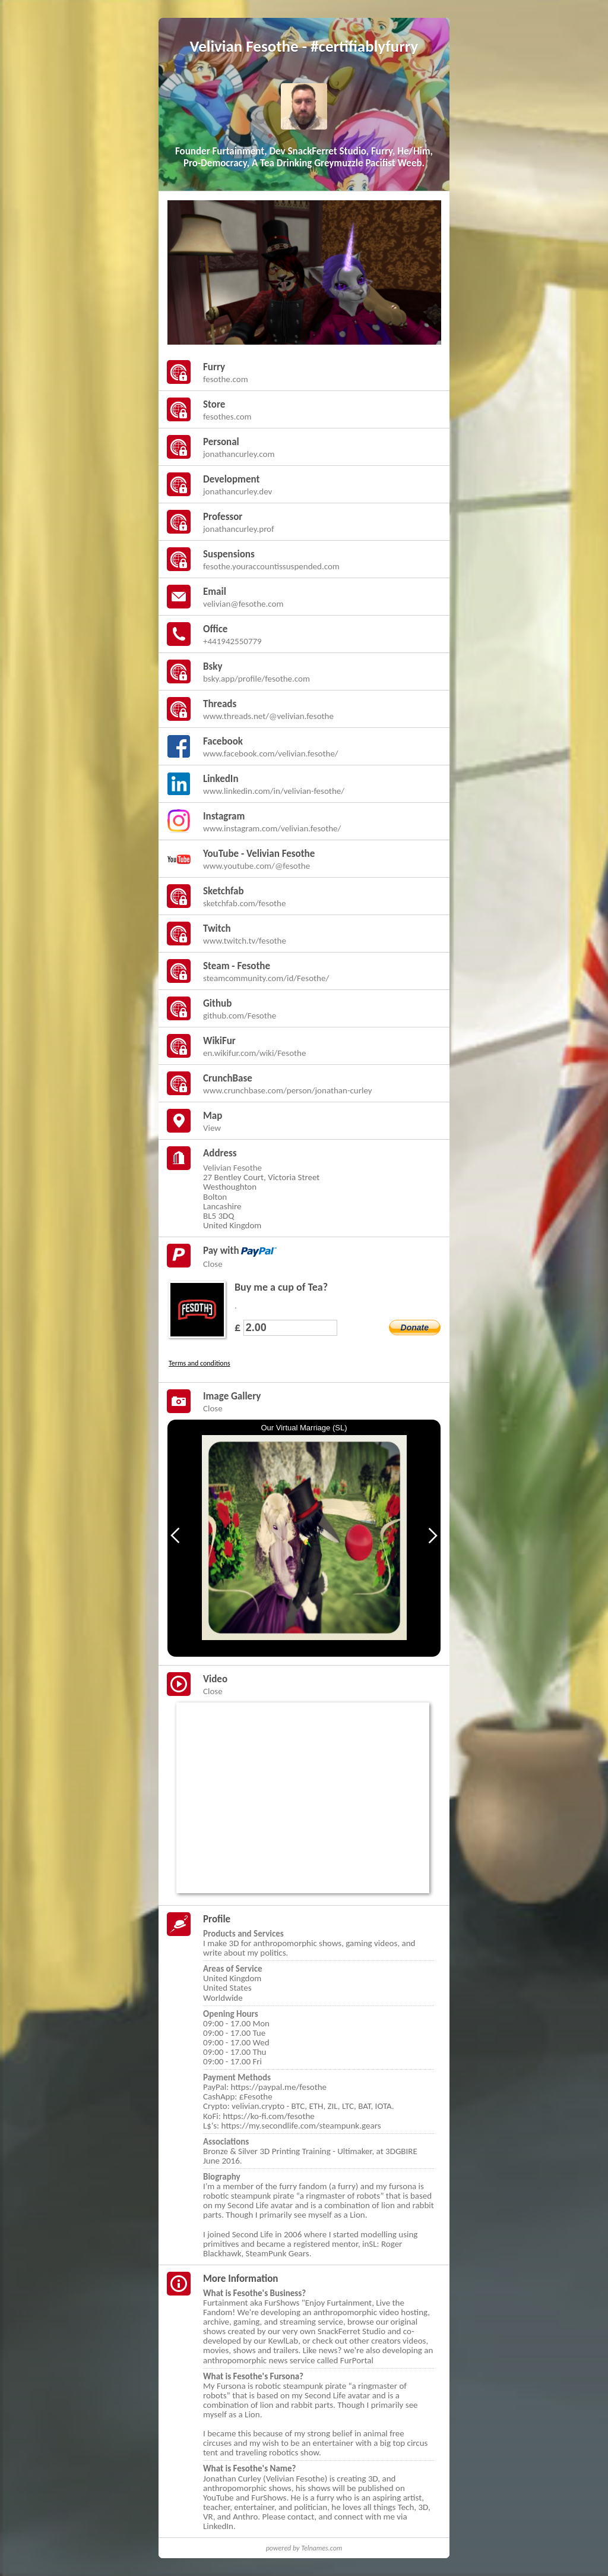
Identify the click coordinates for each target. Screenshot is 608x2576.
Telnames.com (321, 2548)
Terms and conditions (199, 1363)
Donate (415, 1327)
